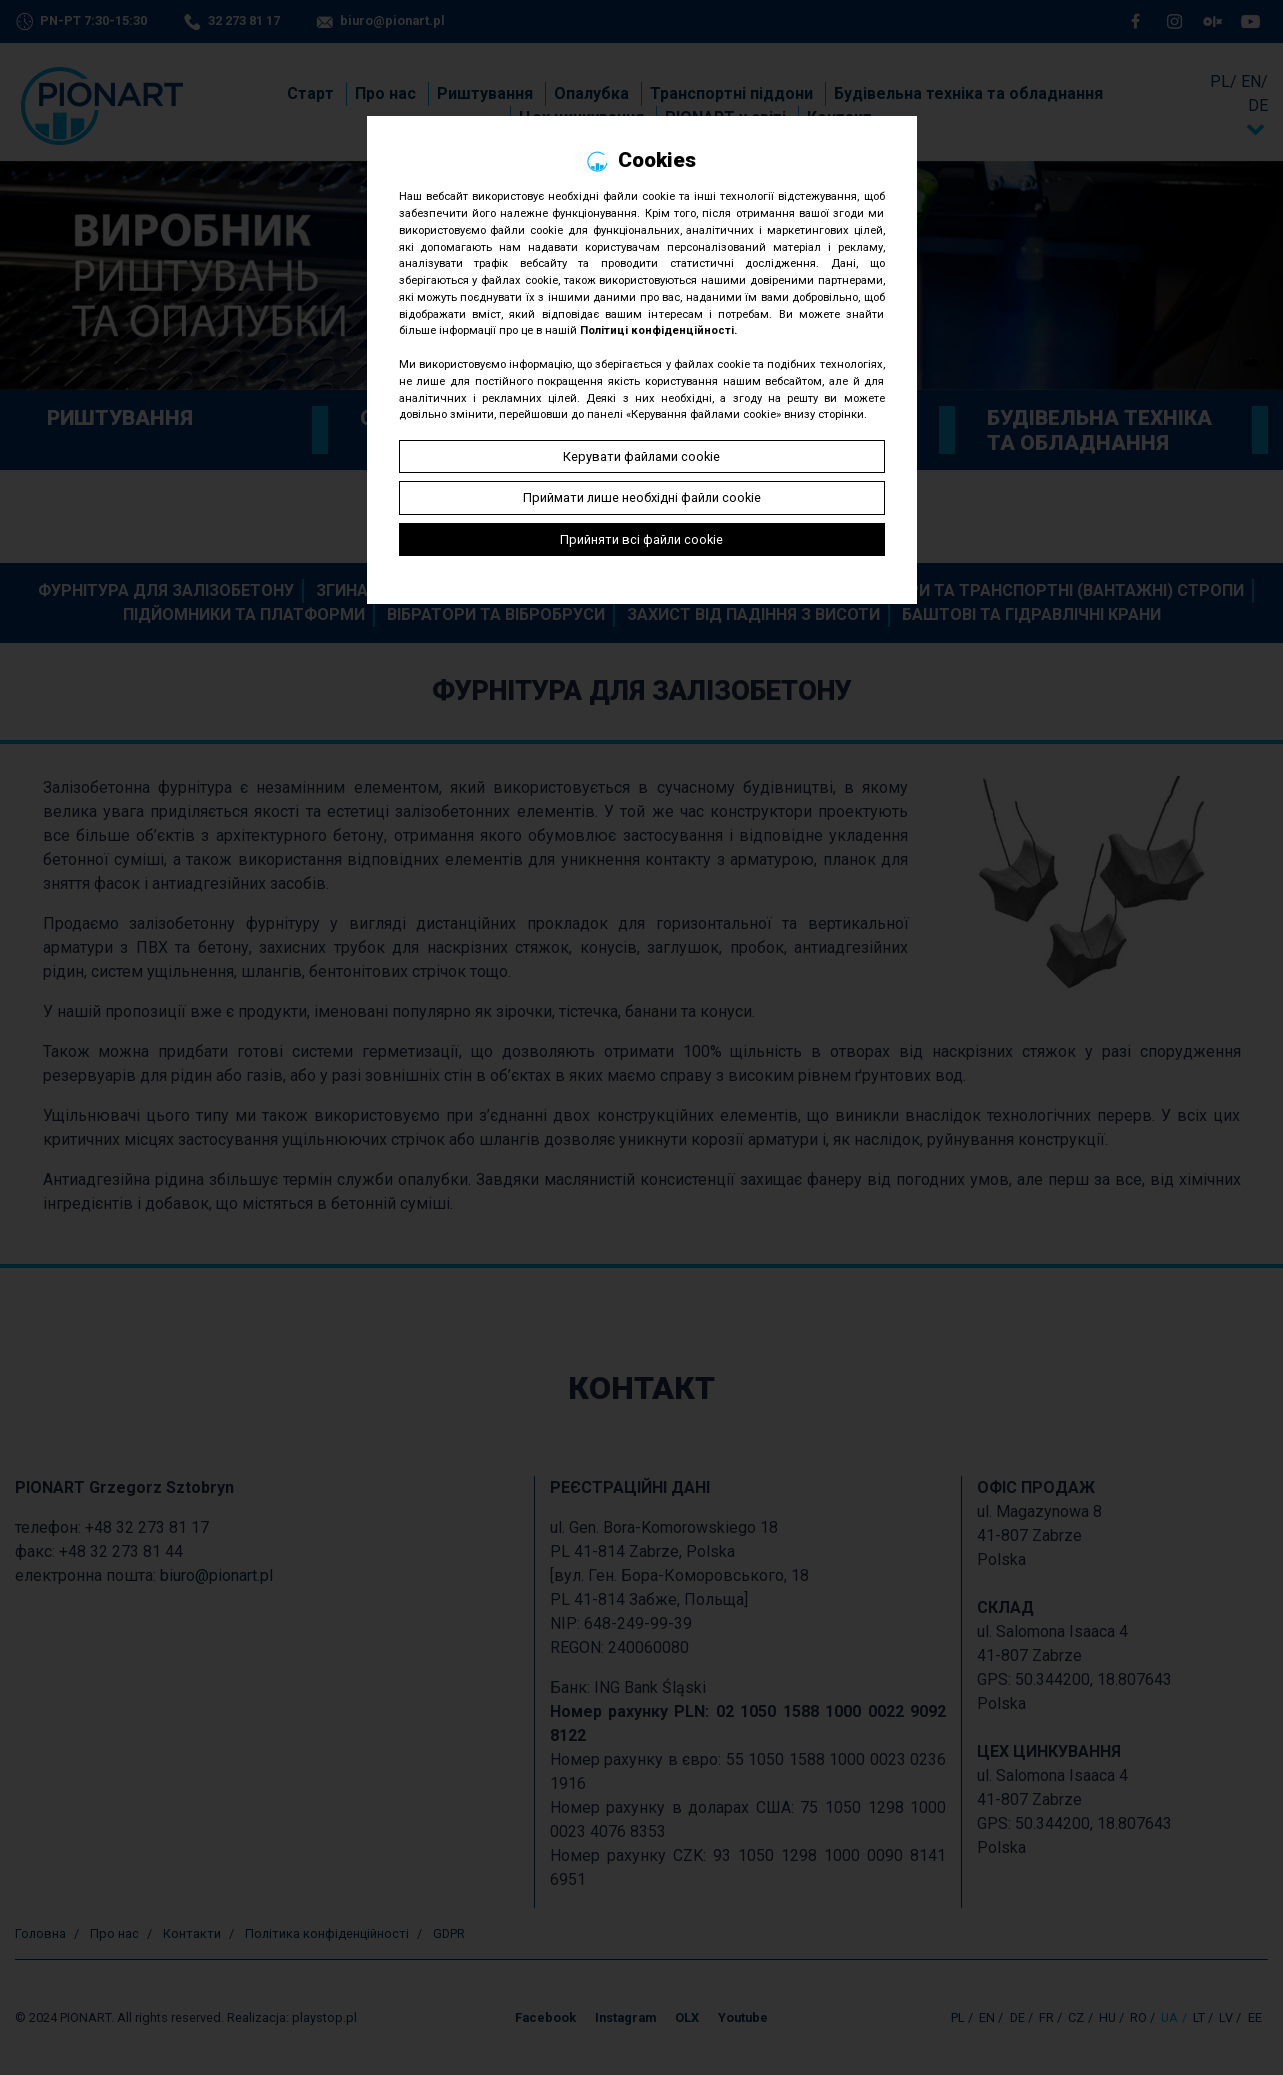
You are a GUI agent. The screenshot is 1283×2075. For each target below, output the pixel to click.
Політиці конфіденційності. (658, 330)
